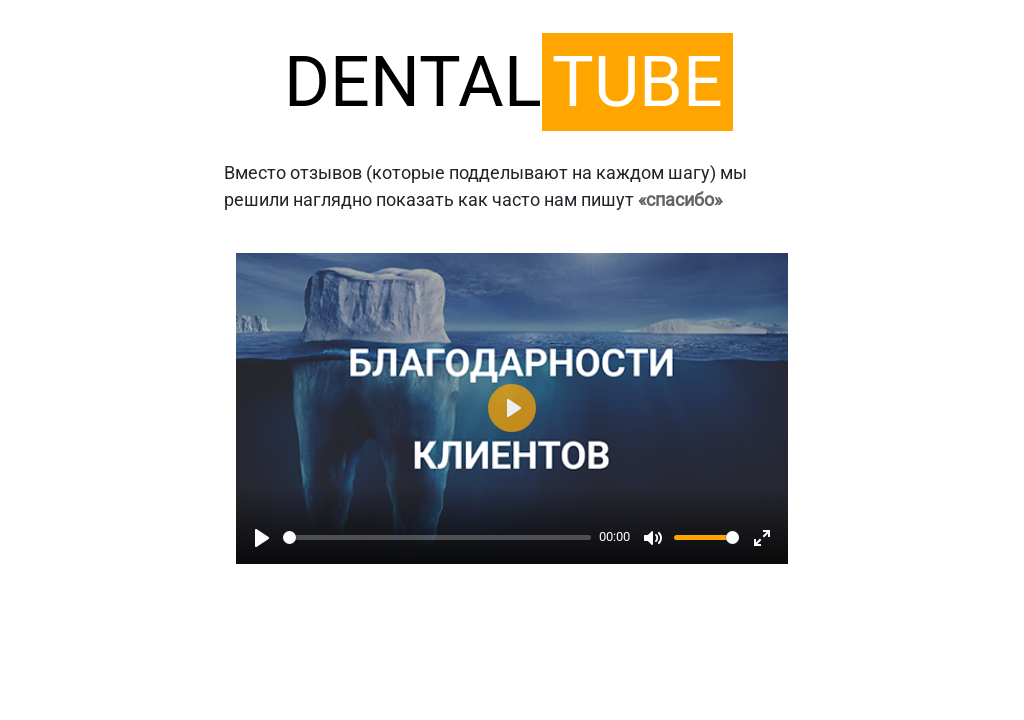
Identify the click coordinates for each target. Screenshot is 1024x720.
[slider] (437, 537)
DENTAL (508, 82)
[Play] (262, 538)
